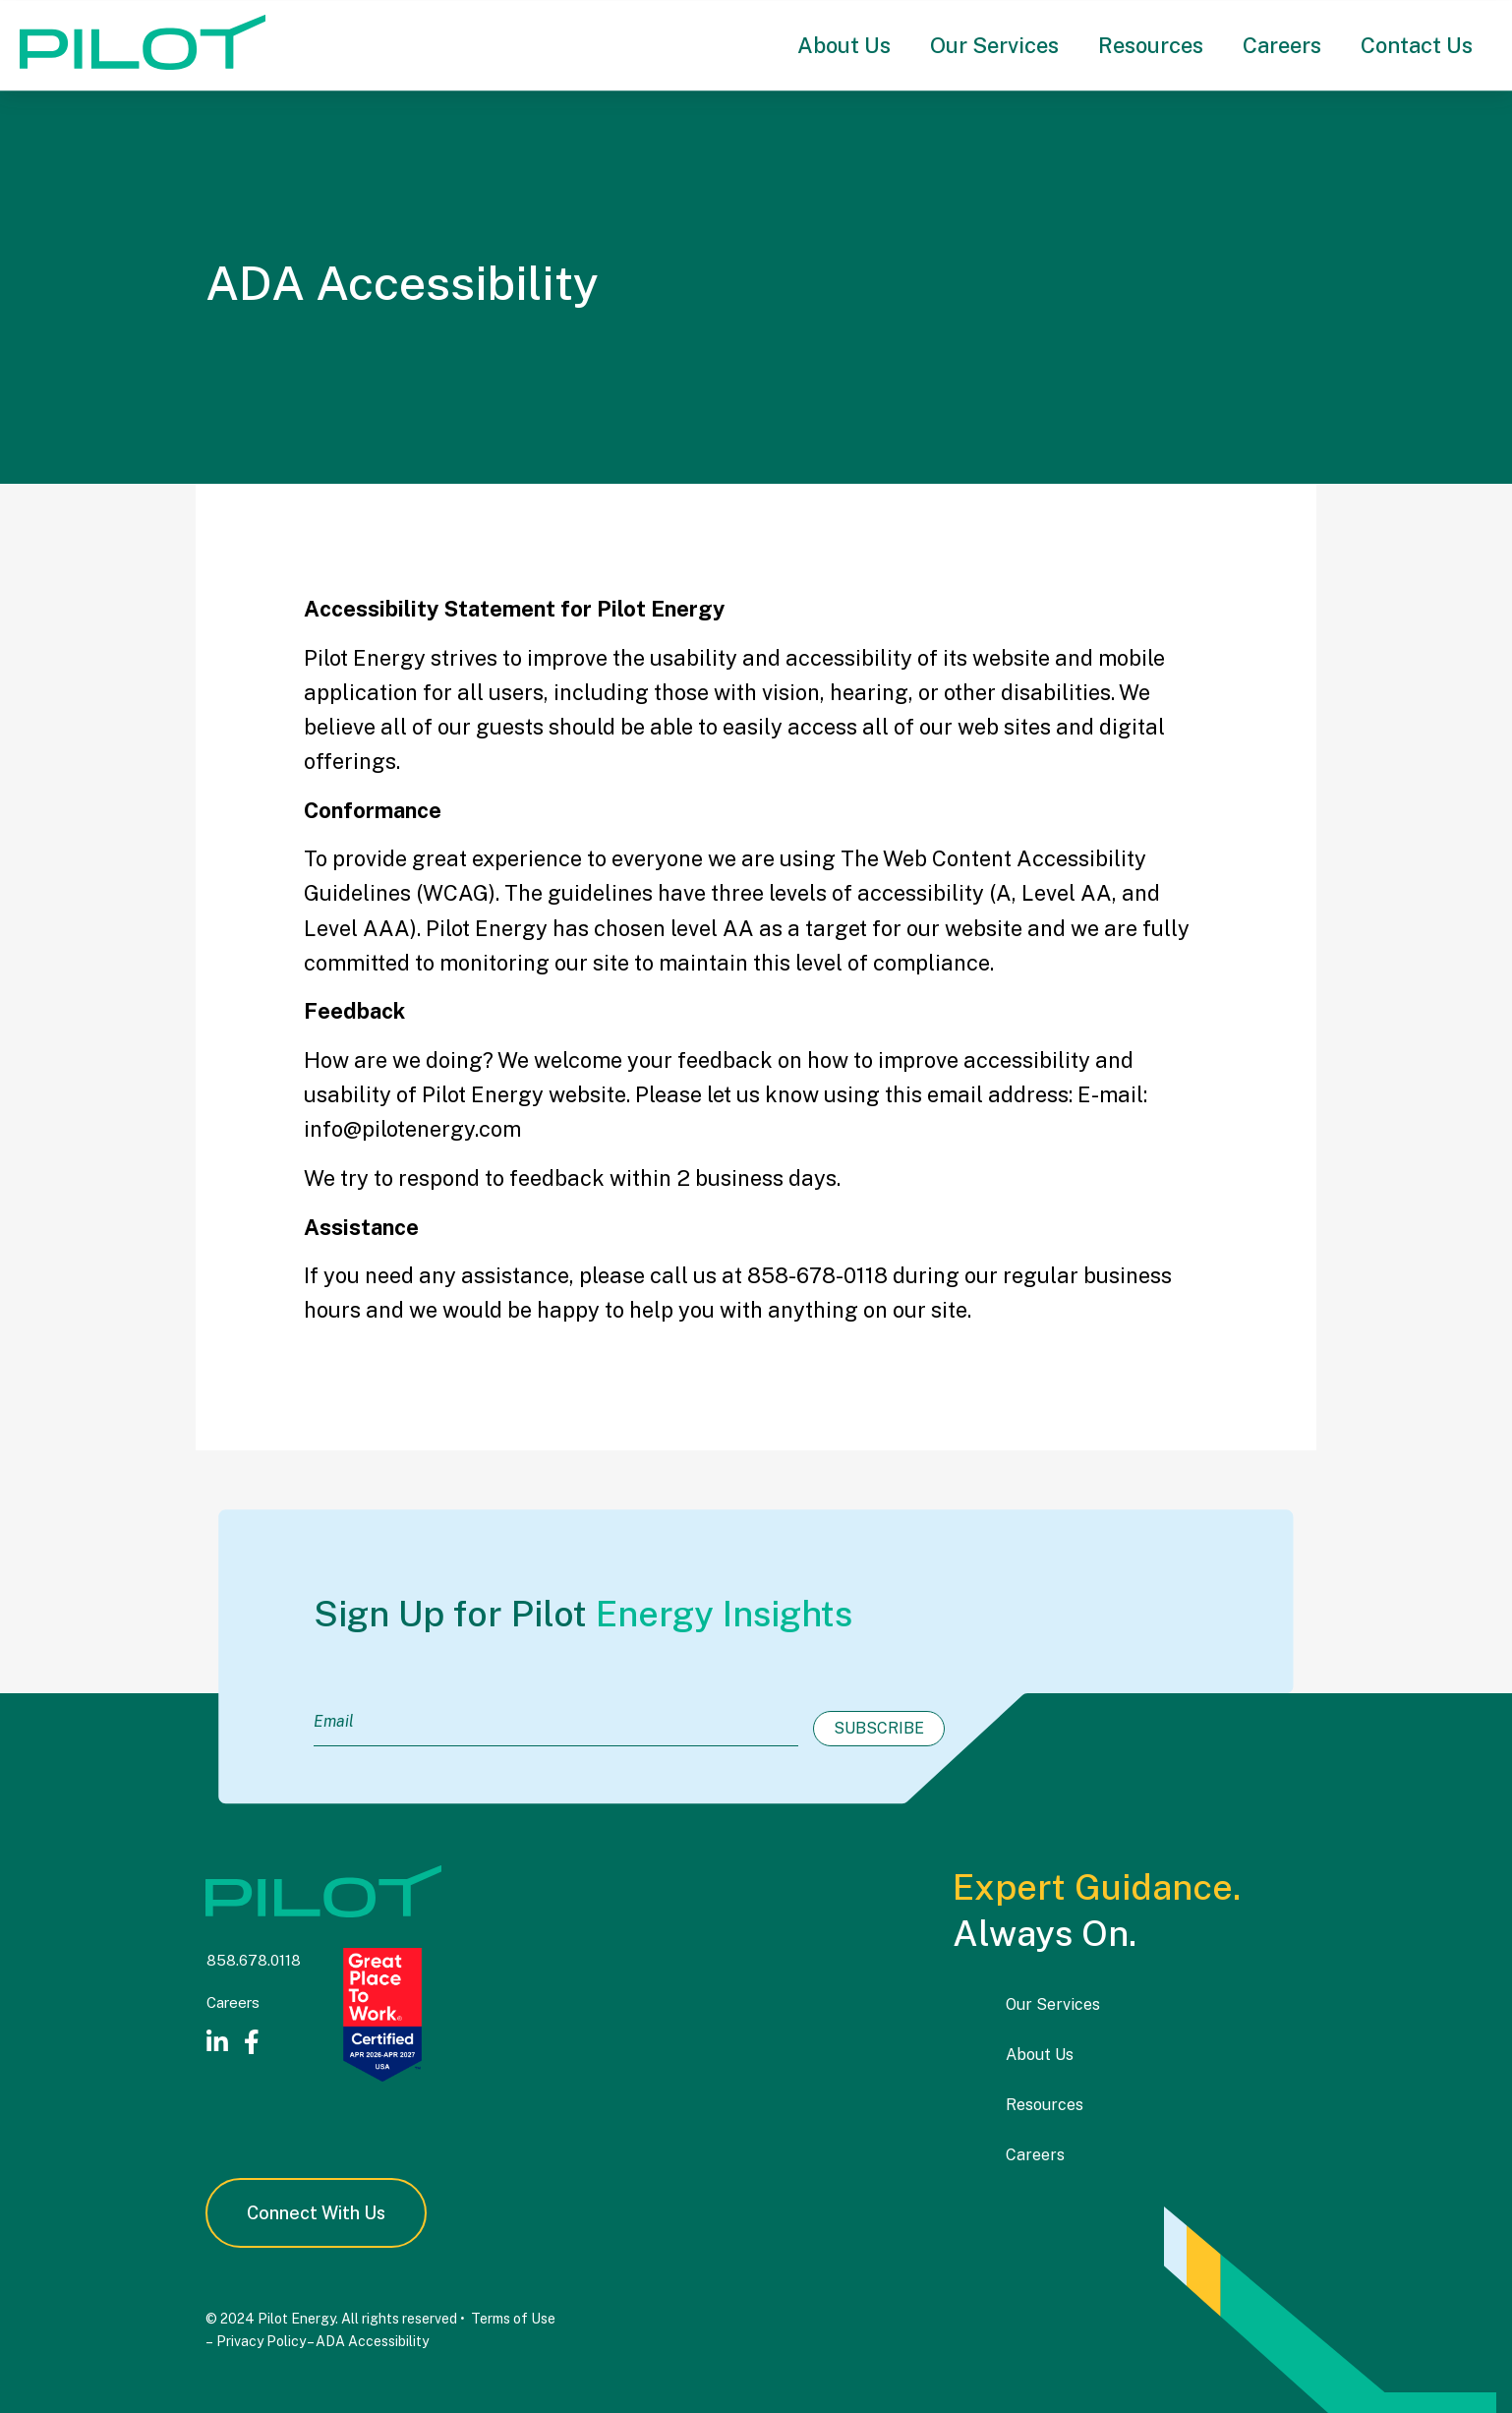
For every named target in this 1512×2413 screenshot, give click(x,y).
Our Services (994, 45)
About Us (844, 45)
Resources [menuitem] (1044, 2104)
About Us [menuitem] (1040, 2054)
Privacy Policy (259, 2340)
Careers (1282, 45)
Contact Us (1417, 45)
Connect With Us (316, 2213)
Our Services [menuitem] (1053, 2004)
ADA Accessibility (372, 2340)
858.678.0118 (253, 1960)
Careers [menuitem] (1035, 2154)
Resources (1150, 45)
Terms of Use (513, 2318)
